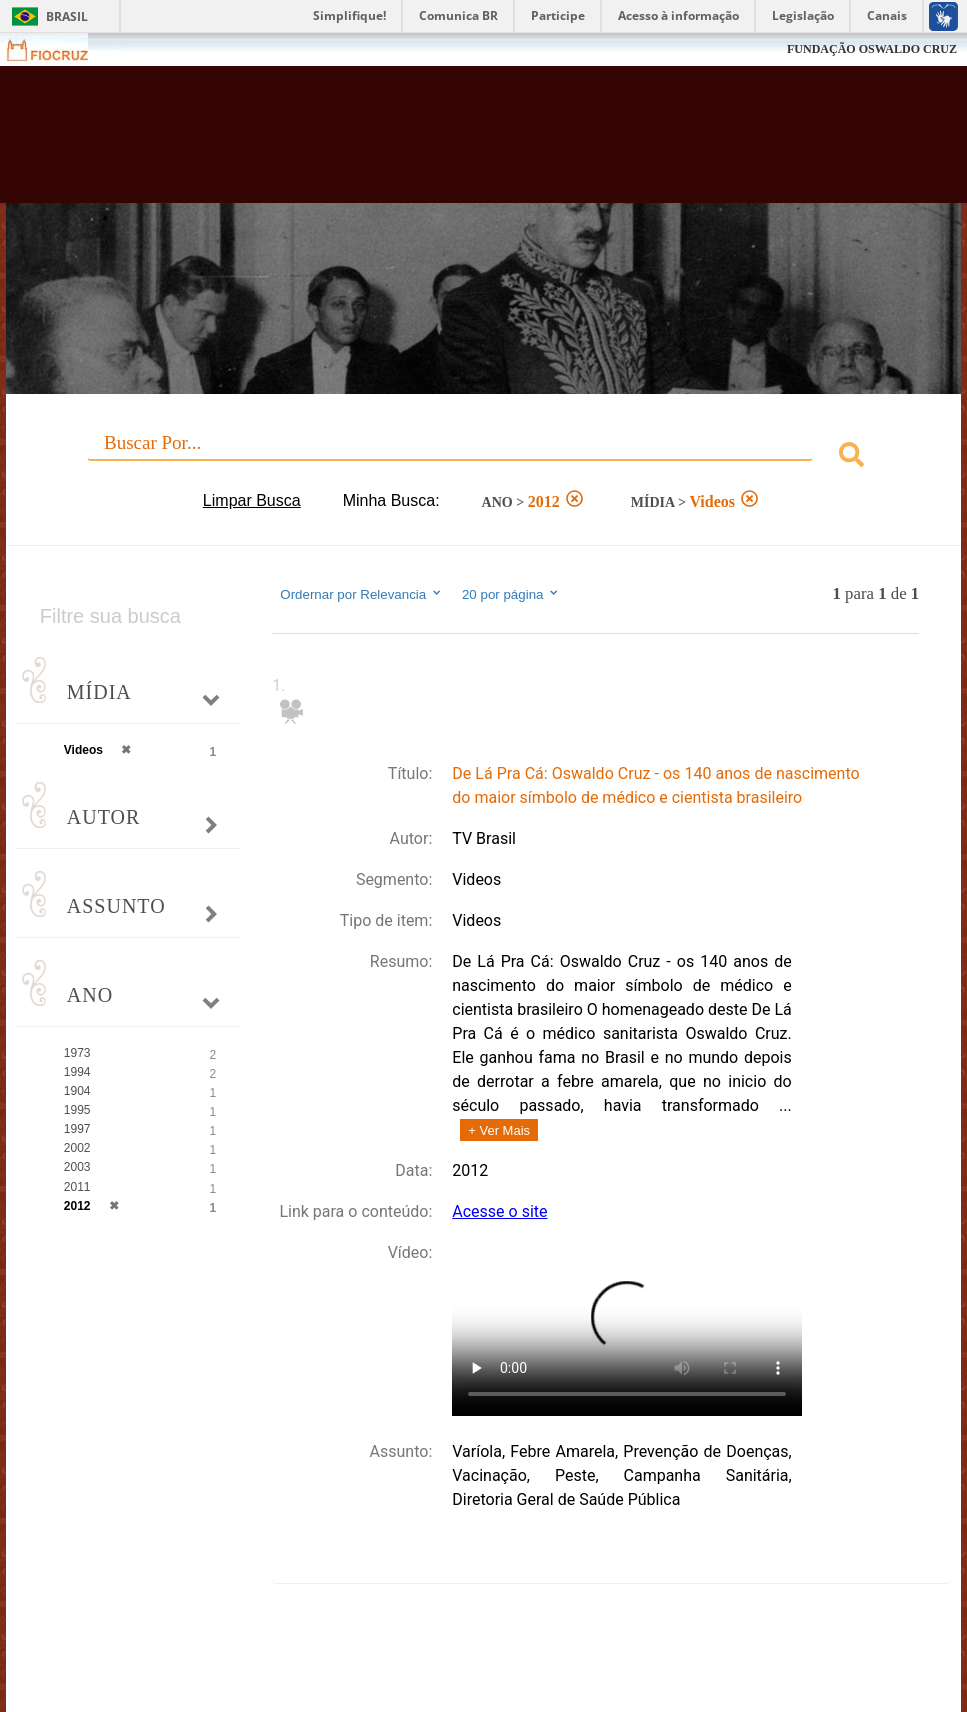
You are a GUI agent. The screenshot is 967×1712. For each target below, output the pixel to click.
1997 (77, 1129)
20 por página (511, 594)
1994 (77, 1072)
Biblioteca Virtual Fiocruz (416, 142)
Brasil (67, 16)
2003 (77, 1167)
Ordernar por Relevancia (361, 594)
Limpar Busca (252, 500)
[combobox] (483, 457)
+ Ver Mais (499, 1130)
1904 (77, 1091)
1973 (77, 1053)
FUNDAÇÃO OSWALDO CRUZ (872, 49)
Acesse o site (499, 1211)
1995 (77, 1110)
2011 (77, 1187)
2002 (77, 1148)
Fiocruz (59, 49)
